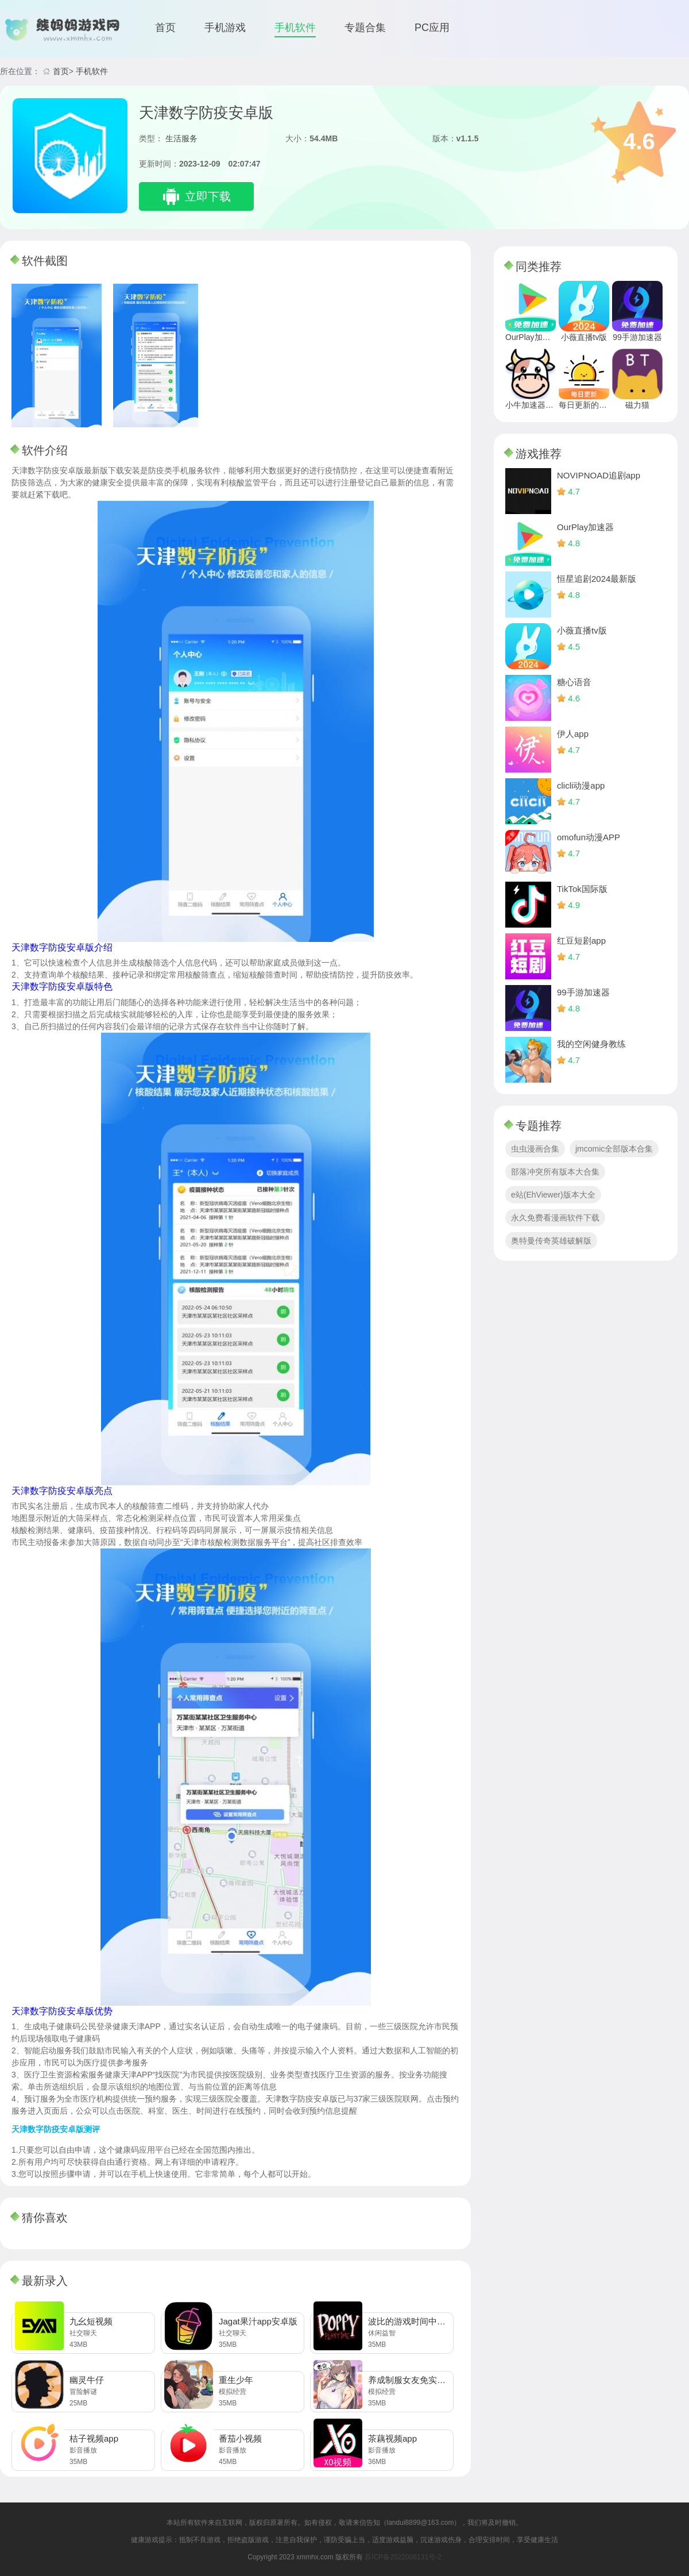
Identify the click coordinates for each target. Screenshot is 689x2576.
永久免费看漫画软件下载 (555, 1217)
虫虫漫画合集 (535, 1148)
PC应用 (432, 27)
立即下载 (208, 196)
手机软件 (295, 27)
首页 (165, 27)
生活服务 (181, 138)
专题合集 (365, 27)
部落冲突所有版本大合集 (555, 1171)
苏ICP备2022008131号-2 (403, 2557)
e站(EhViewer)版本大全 (553, 1194)
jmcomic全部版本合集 (614, 1148)
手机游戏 (225, 27)
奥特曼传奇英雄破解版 (551, 1240)
